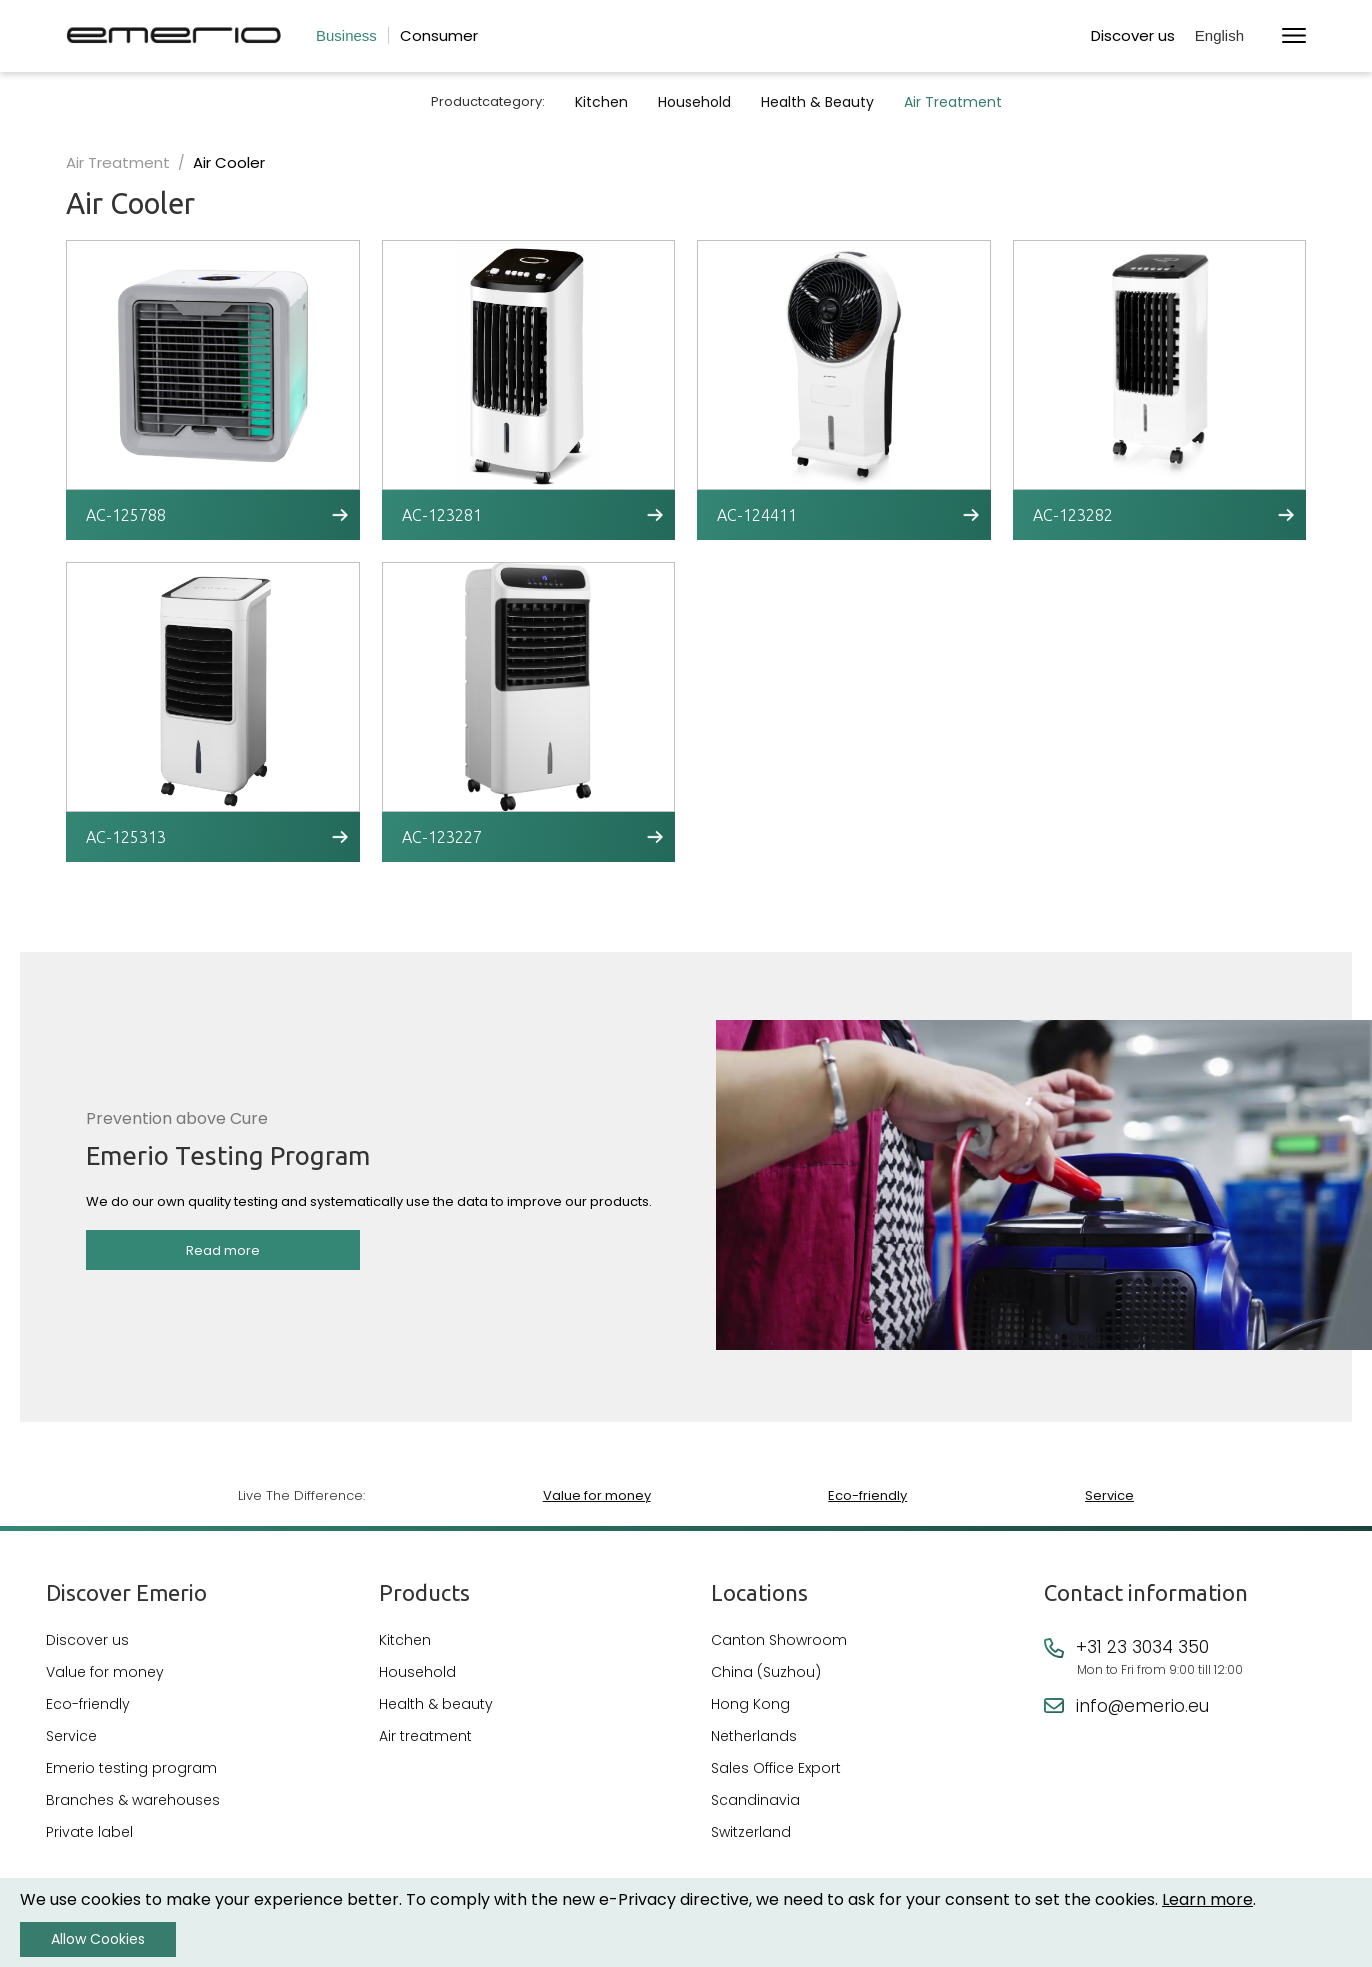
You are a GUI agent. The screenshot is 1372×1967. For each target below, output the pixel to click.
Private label (89, 1832)
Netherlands (754, 1736)
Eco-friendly (867, 1495)
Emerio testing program (131, 1768)
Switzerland (751, 1832)
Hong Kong (750, 1704)
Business (346, 35)
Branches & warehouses (133, 1800)
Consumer (439, 35)
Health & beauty (436, 1704)
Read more (223, 1250)
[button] (1228, 36)
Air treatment (425, 1736)
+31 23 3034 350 (1142, 1647)
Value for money (597, 1495)
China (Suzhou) (766, 1672)
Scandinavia (755, 1800)
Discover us (1133, 35)
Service (1109, 1495)
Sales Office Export (776, 1768)
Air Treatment (953, 102)
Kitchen (601, 102)
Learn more (1207, 1899)
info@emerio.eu (1142, 1706)
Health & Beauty (817, 102)
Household (694, 102)
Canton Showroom (779, 1640)
